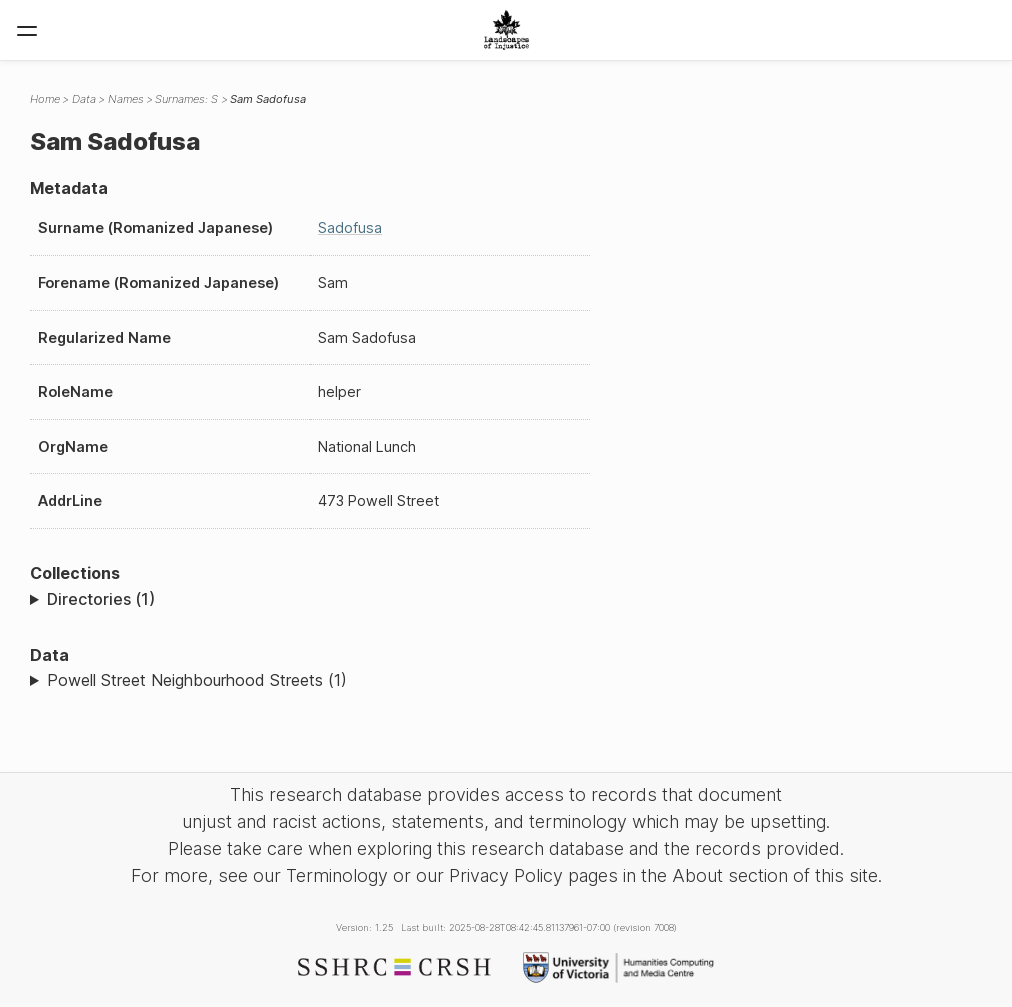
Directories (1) (101, 599)
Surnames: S (186, 99)
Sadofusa (350, 227)
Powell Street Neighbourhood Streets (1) (197, 680)
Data (84, 99)
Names (126, 99)
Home (45, 99)
